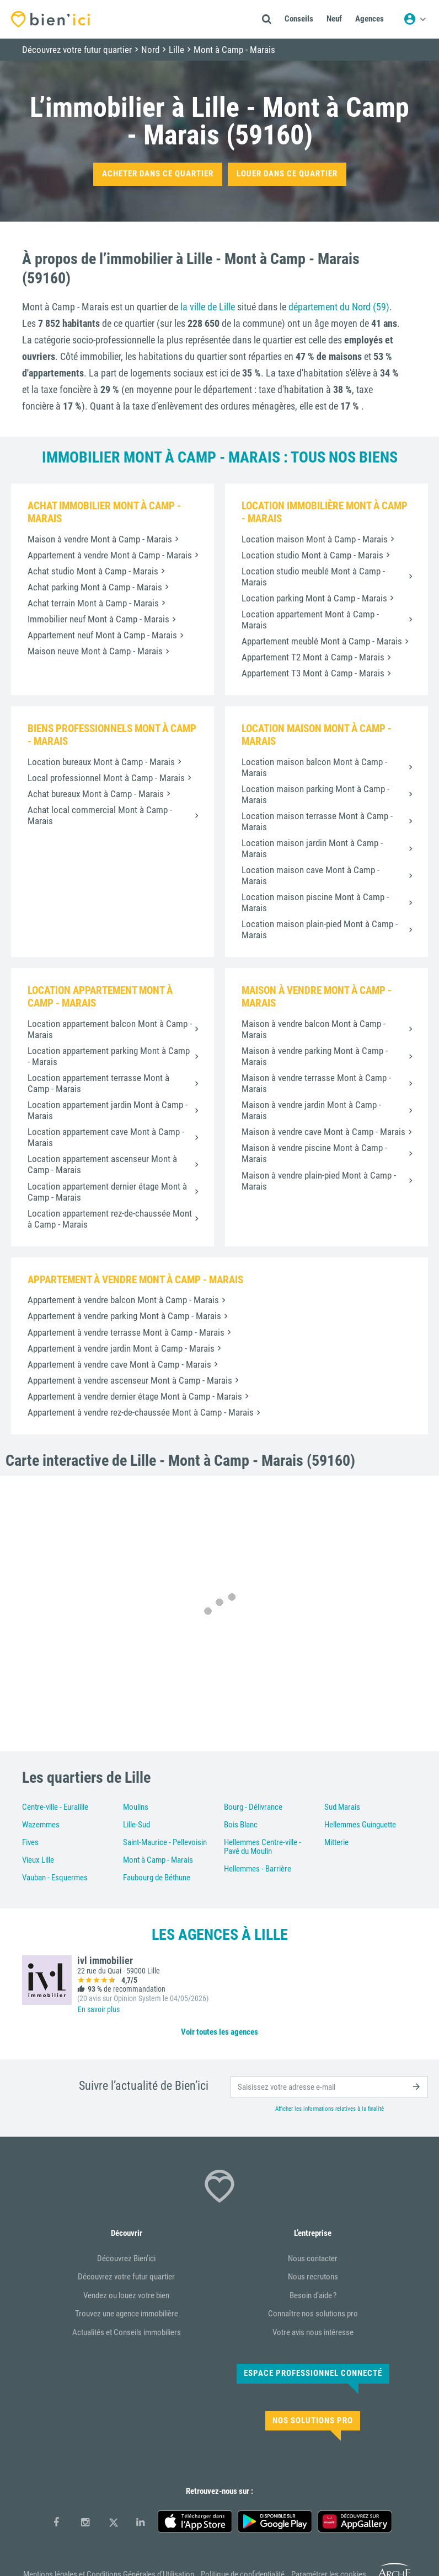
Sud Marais (342, 1807)
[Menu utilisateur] (414, 19)
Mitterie (336, 1842)
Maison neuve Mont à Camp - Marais (95, 651)
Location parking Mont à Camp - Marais (314, 598)
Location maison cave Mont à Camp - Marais (310, 875)
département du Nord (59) (338, 307)
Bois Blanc (241, 1825)
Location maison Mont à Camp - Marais (315, 539)
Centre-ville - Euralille (55, 1807)
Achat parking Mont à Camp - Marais (95, 587)
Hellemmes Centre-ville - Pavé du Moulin (262, 1846)
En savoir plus (99, 2009)
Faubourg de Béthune (156, 1878)
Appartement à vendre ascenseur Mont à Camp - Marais (130, 1380)
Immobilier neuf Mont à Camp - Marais (98, 619)
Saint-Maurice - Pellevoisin (165, 1842)
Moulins (135, 1807)
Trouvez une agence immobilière (126, 2314)
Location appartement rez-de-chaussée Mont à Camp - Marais (110, 1219)
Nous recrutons (313, 2277)
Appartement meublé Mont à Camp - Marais (322, 641)
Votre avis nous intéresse (313, 2332)
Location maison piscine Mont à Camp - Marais (315, 902)
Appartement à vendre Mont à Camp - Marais (110, 555)
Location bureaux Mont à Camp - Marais (101, 761)
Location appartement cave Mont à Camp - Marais (106, 1137)
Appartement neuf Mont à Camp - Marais (102, 635)
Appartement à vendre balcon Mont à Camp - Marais (123, 1299)
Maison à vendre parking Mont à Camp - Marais (315, 1056)
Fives (30, 1842)
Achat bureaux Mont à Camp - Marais (96, 793)
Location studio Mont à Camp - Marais (312, 555)
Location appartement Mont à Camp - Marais (310, 620)
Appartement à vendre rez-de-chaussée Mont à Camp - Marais (141, 1412)
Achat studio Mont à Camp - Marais (93, 571)
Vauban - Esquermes (55, 1878)
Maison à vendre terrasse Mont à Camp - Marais (316, 1083)
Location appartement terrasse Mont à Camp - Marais (98, 1083)
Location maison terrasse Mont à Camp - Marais (317, 821)
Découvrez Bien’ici (126, 2258)
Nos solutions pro (312, 2421)
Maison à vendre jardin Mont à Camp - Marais (311, 1110)
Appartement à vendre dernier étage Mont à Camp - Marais (135, 1396)
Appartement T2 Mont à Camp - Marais (313, 657)
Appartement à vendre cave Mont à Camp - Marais (119, 1364)
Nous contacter (313, 2258)
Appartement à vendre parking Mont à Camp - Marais (124, 1315)
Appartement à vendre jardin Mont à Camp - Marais (121, 1348)
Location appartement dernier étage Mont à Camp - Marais (107, 1192)
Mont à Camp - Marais (158, 1860)
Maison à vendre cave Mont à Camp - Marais (323, 1131)
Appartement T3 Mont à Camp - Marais (313, 673)
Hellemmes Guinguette (360, 1825)
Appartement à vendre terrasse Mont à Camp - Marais (126, 1332)
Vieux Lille (38, 1860)
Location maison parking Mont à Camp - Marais (315, 794)
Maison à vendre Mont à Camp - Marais (100, 539)
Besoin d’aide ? (313, 2295)
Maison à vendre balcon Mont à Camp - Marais (314, 1029)
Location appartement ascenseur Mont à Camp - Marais (102, 1164)
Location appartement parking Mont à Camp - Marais (109, 1056)
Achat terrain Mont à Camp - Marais (93, 603)
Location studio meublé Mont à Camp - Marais (313, 577)
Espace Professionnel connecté (313, 2373)
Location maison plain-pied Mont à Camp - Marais (320, 929)
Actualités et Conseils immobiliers (126, 2332)
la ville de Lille (207, 307)
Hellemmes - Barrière (257, 1869)
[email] (329, 2087)
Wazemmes (41, 1825)
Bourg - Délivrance (253, 1807)
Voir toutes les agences (219, 2032)
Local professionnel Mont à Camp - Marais (106, 777)
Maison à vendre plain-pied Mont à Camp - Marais (319, 1181)
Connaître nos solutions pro (313, 2314)
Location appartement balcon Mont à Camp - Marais (110, 1029)
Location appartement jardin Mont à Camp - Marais (108, 1110)
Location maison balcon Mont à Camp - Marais (314, 767)
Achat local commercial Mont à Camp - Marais (100, 815)
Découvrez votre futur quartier (126, 2277)
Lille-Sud (136, 1825)
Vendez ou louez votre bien (126, 2295)
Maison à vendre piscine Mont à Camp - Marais (314, 1153)
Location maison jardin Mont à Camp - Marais (312, 848)
